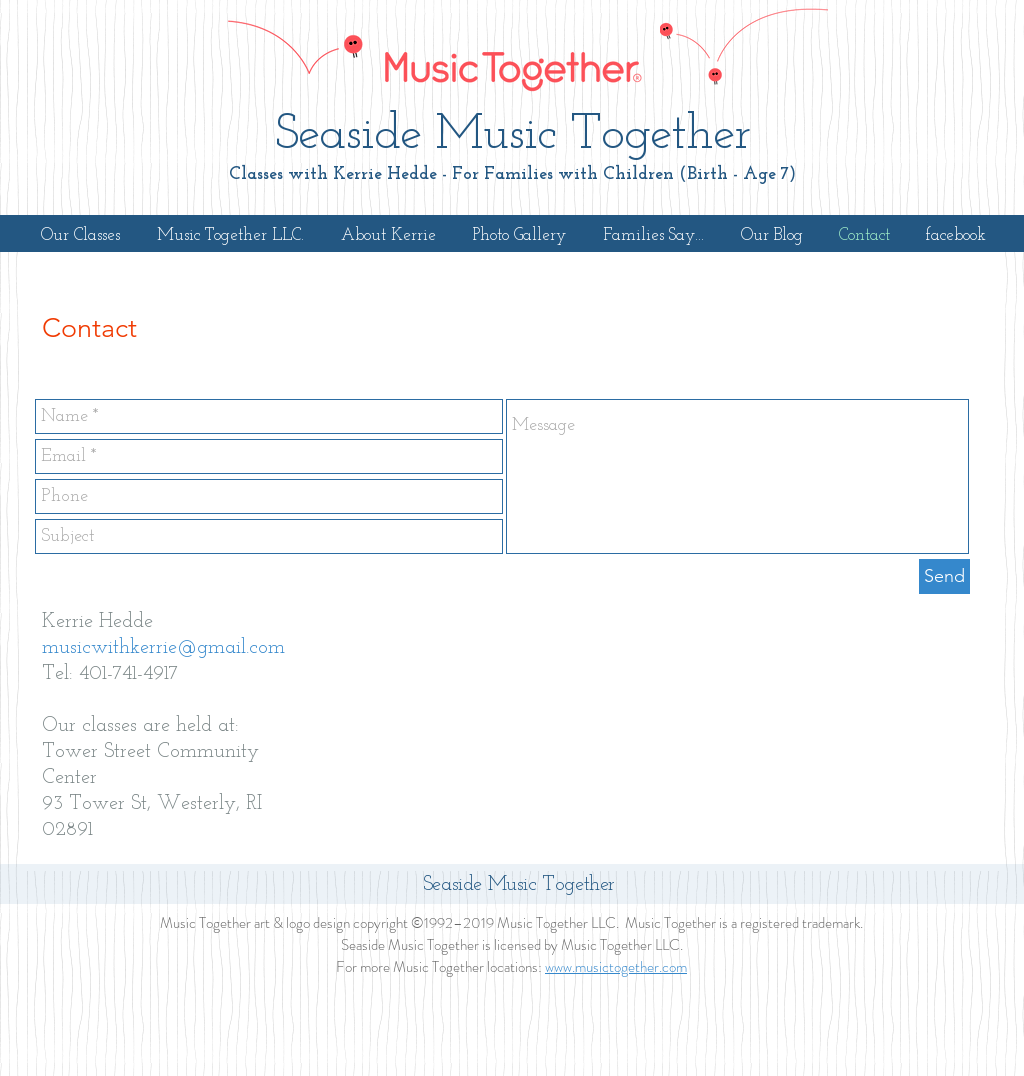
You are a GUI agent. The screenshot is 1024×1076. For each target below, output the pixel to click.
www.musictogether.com (616, 967)
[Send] (944, 576)
